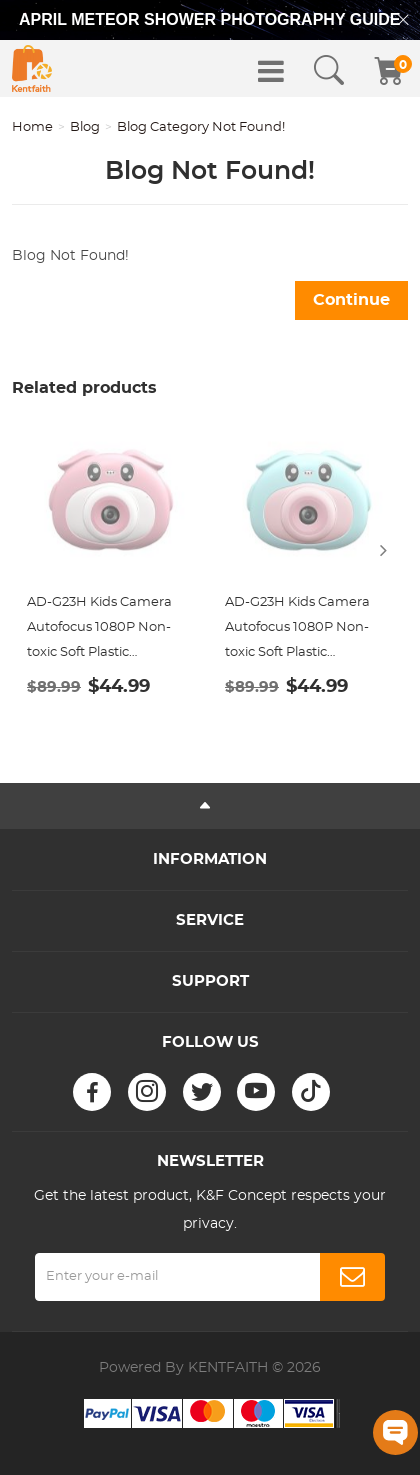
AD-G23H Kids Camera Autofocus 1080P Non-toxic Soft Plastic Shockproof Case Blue (297, 630)
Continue (351, 300)
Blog (85, 127)
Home (32, 127)
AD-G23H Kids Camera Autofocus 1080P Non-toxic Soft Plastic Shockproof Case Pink (99, 630)
